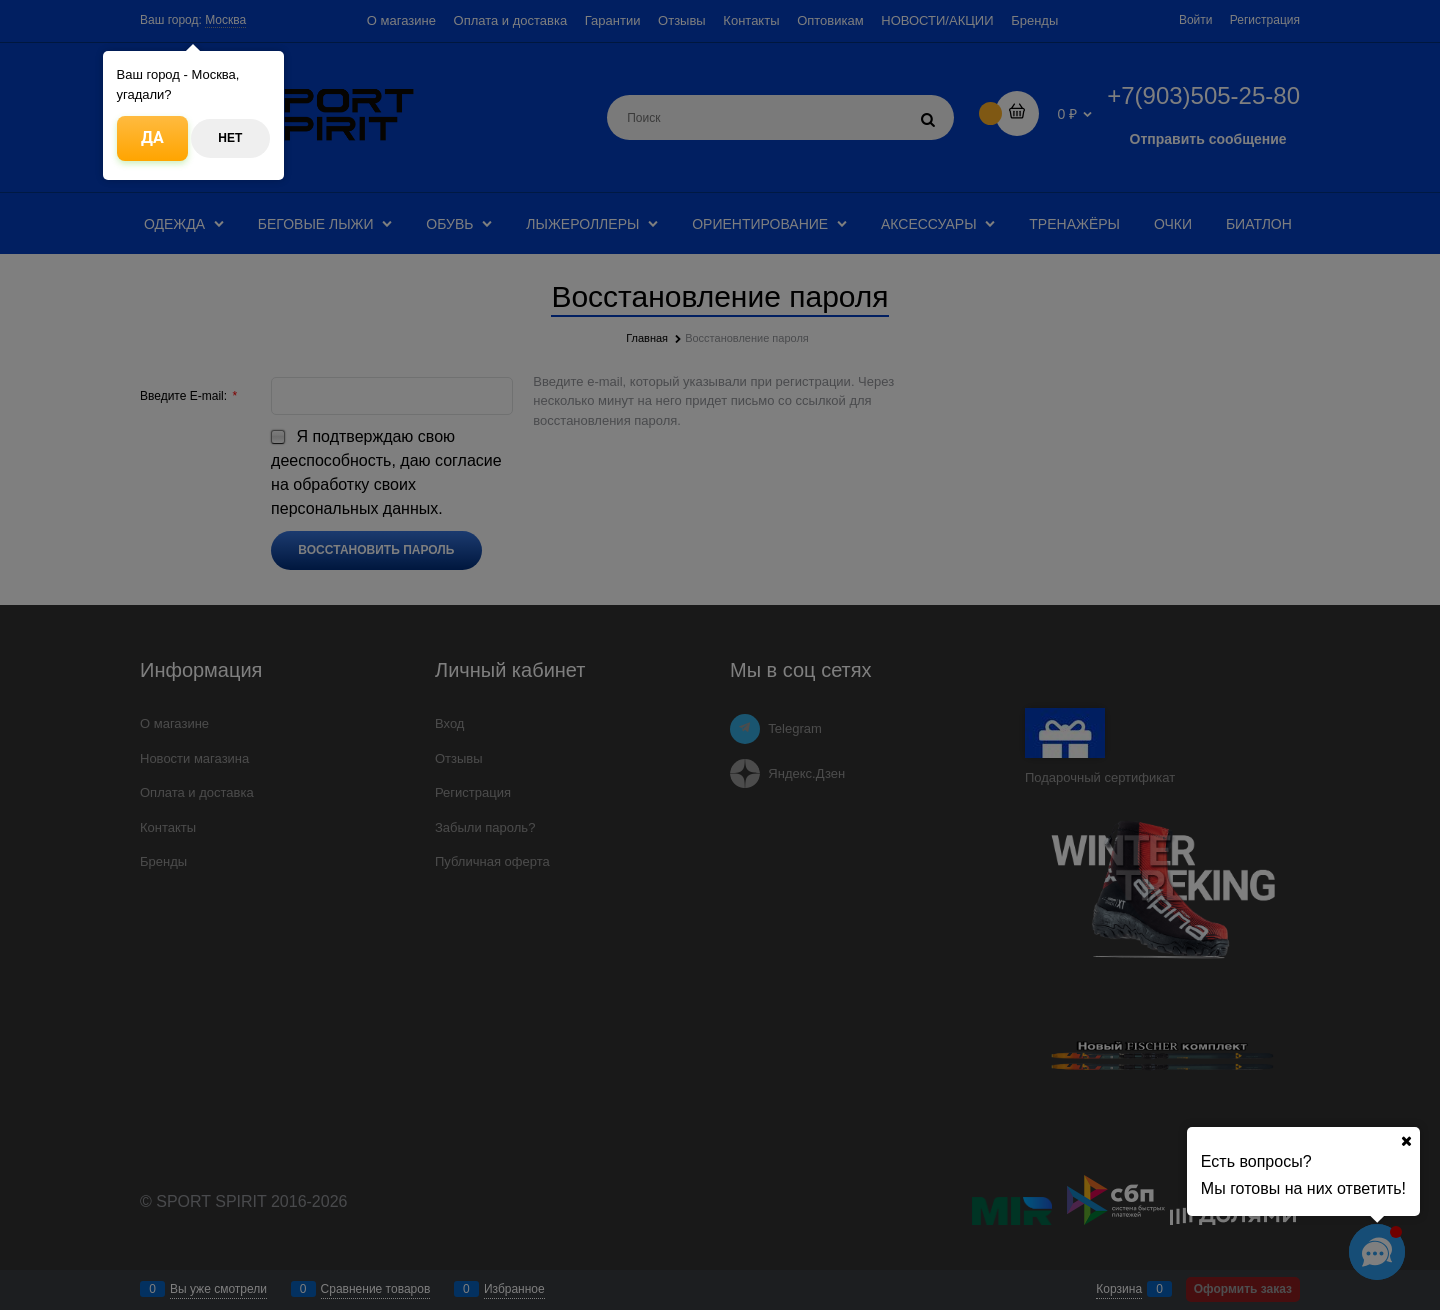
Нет (230, 138)
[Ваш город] (1406, 1141)
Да (152, 137)
